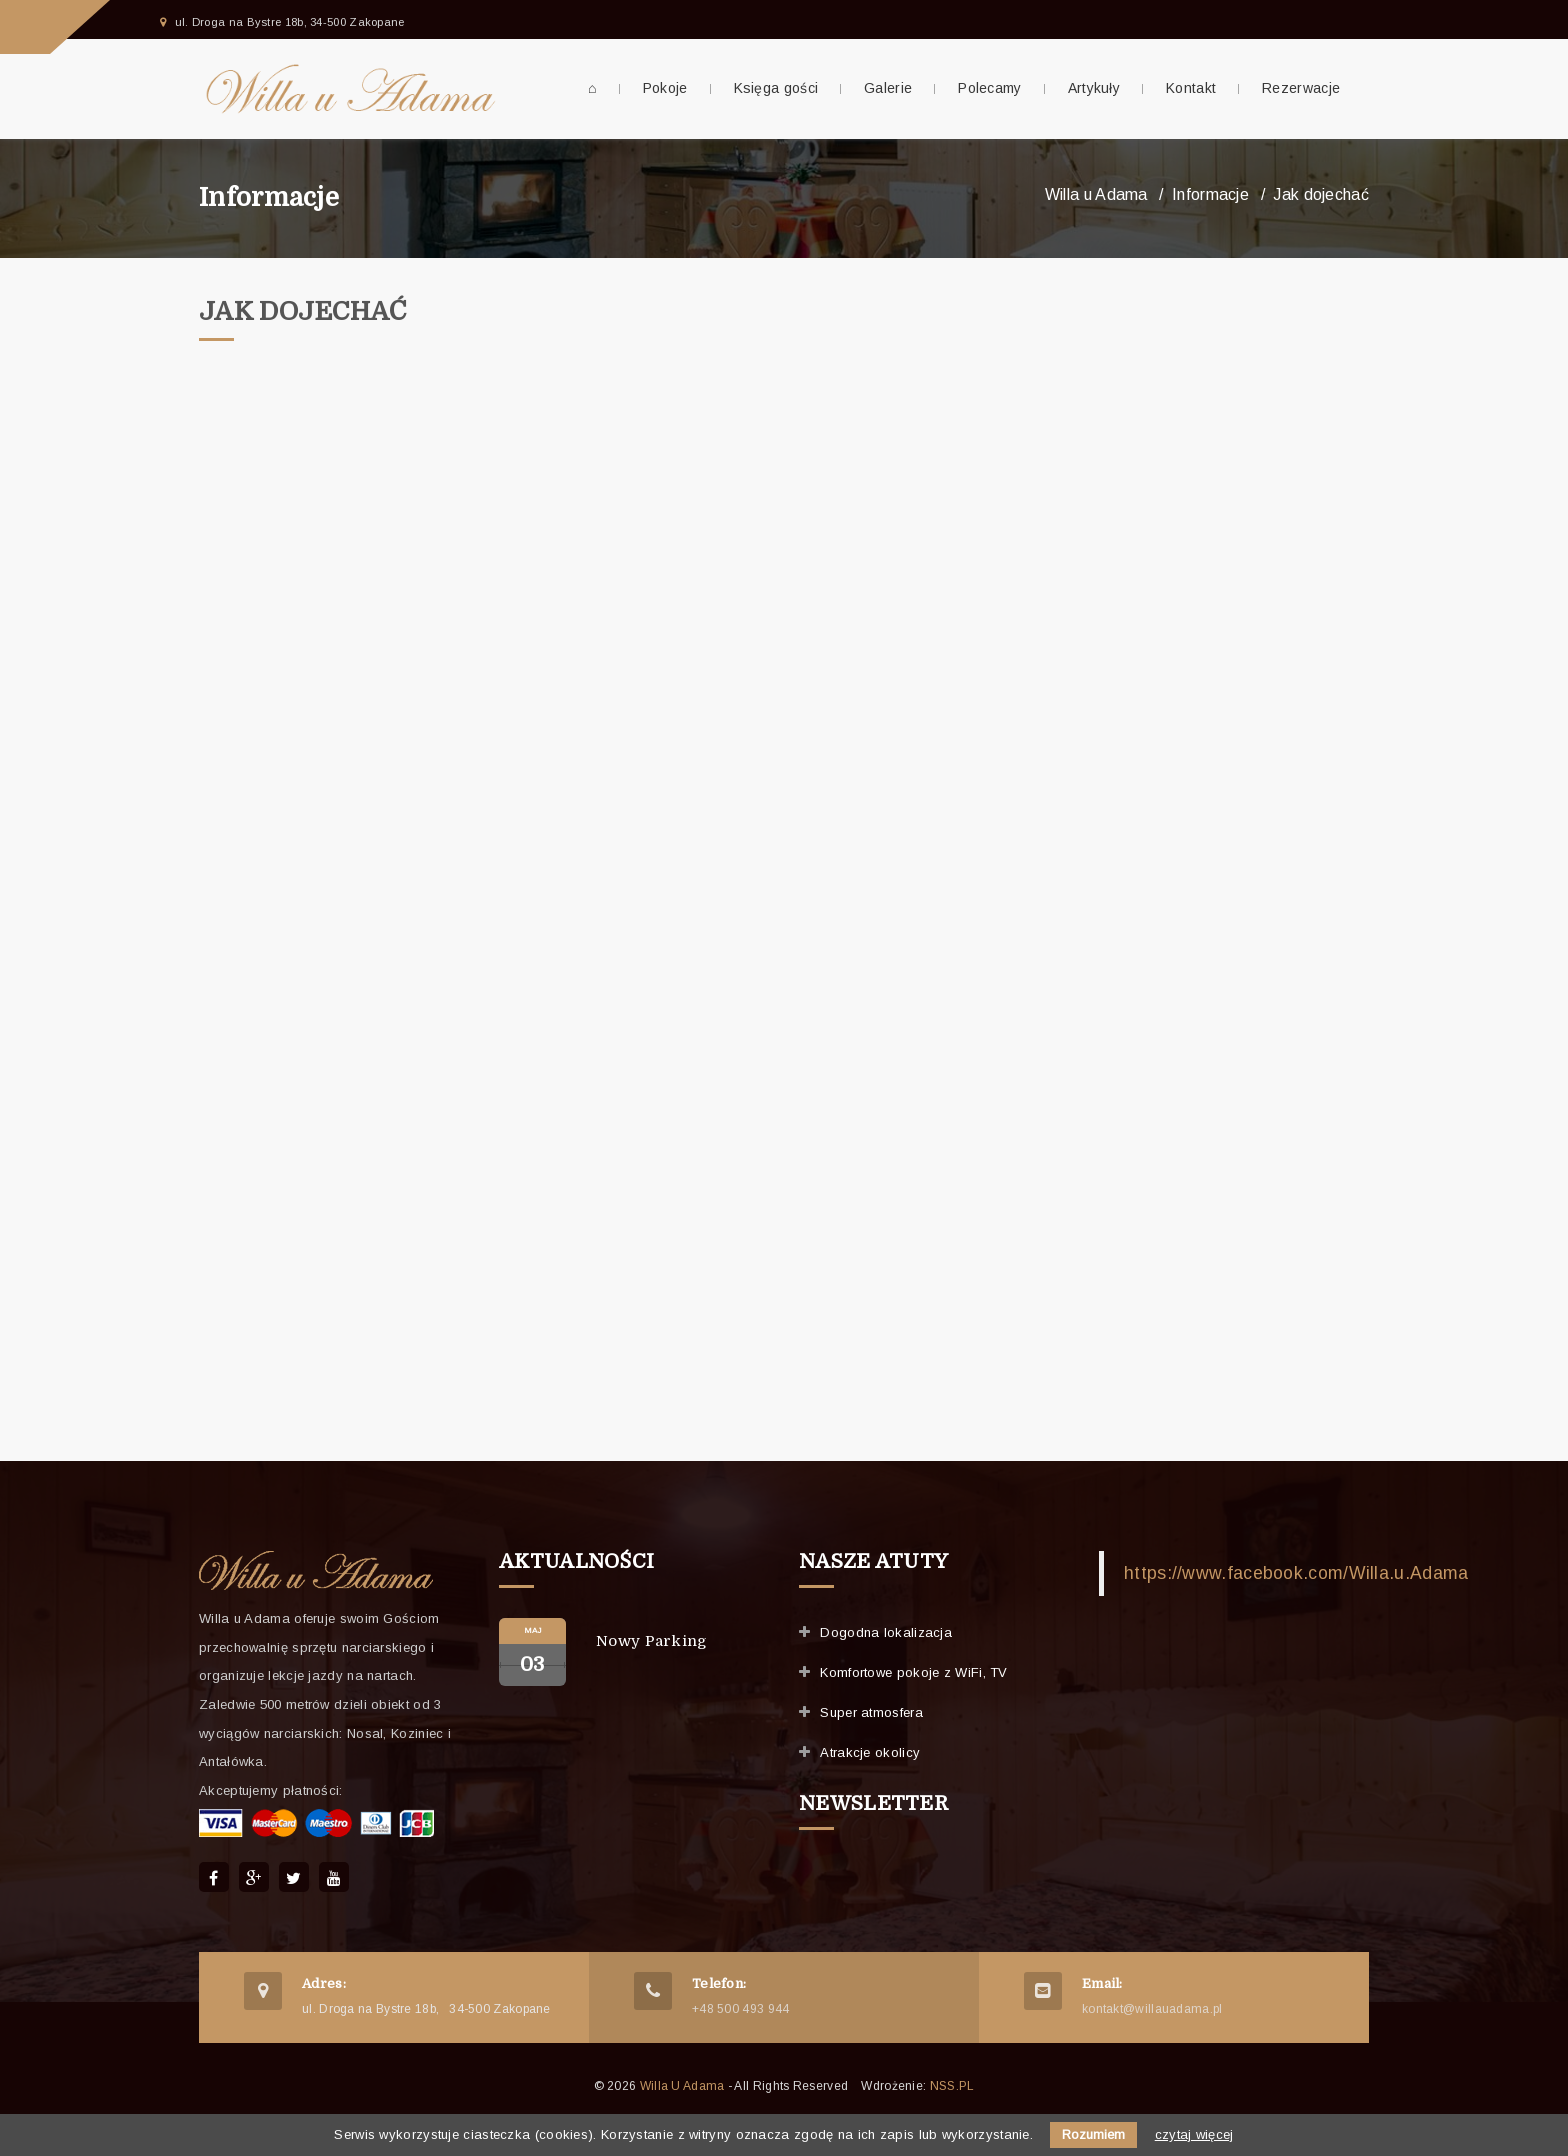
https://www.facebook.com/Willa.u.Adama (1296, 1573)
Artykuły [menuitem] (1094, 88)
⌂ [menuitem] (592, 88)
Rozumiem (1093, 2134)
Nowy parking (652, 1641)
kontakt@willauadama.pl (1152, 2009)
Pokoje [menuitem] (665, 88)
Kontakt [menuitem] (1191, 88)
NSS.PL (952, 2086)
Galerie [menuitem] (888, 88)
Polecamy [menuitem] (989, 88)
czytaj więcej (1194, 2134)
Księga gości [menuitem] (776, 88)
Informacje (269, 197)
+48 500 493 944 (741, 2009)
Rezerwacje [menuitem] (1301, 88)
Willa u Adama (1096, 194)
